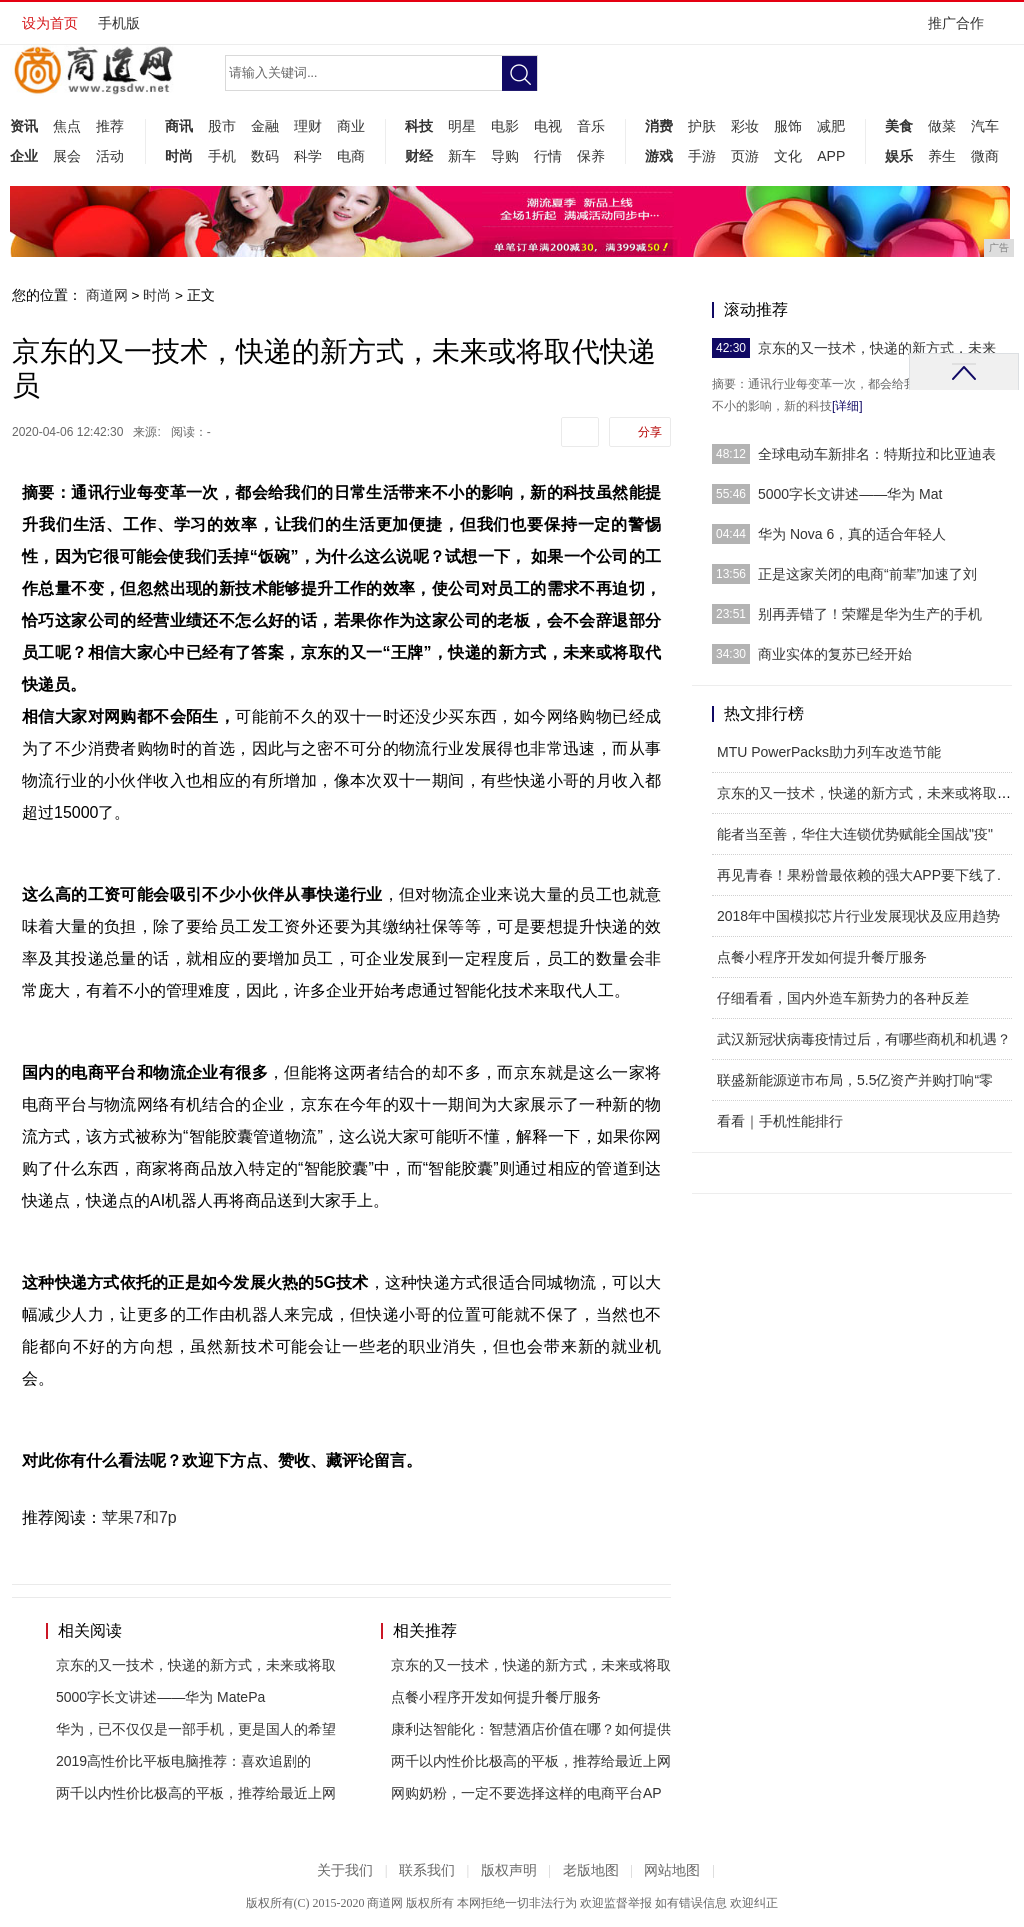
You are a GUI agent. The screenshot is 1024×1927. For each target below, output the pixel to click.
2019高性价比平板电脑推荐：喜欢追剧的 (183, 1761)
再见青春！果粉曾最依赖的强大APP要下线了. (859, 875)
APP (831, 156)
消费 (659, 126)
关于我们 (345, 1870)
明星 (462, 126)
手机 (222, 156)
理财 (308, 126)
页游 (745, 156)
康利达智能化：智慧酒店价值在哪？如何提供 (531, 1729)
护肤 (702, 126)
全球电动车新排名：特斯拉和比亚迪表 (877, 454)
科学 (308, 156)
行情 (548, 156)
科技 (419, 126)
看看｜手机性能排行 (780, 1121)
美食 (899, 126)
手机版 (119, 23)
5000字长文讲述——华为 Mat (850, 494)
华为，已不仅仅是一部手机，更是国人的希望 (196, 1729)
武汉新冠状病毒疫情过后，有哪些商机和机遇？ (864, 1039)
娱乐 (899, 156)
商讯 (179, 126)
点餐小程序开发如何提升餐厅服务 (496, 1697)
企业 (24, 156)
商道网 (107, 295)
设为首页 (50, 23)
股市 (222, 126)
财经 (419, 156)
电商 (351, 156)
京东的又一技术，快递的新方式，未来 (877, 348)
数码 (265, 156)
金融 (265, 126)
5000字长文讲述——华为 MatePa (160, 1697)
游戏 (659, 156)
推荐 (110, 126)
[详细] (847, 406)
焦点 (67, 126)
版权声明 (509, 1870)
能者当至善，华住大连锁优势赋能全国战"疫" (855, 834)
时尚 (179, 156)
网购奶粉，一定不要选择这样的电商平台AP (526, 1793)
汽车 (985, 126)
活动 (110, 156)
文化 (788, 156)
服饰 (788, 126)
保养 (591, 156)
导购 (505, 156)
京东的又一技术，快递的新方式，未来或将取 (196, 1665)
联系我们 (427, 1870)
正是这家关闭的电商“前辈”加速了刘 (867, 574)
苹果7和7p (139, 1517)
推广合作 (962, 29)
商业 (351, 126)
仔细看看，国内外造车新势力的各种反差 (843, 998)
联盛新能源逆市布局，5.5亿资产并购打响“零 (855, 1080)
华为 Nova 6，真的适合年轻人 (852, 534)
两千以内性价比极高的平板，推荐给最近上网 (196, 1793)
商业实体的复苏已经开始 (835, 654)
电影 (505, 126)
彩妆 (745, 126)
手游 (702, 156)
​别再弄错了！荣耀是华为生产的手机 (870, 614)
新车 (462, 156)
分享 (650, 432)
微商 (985, 156)
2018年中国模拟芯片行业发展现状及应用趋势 (858, 916)
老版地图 (591, 1870)
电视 (548, 126)
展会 (67, 156)
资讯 (24, 126)
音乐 (591, 126)
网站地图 (672, 1870)
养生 (942, 156)
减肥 (831, 126)
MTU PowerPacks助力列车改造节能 (829, 752)
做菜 (942, 126)
